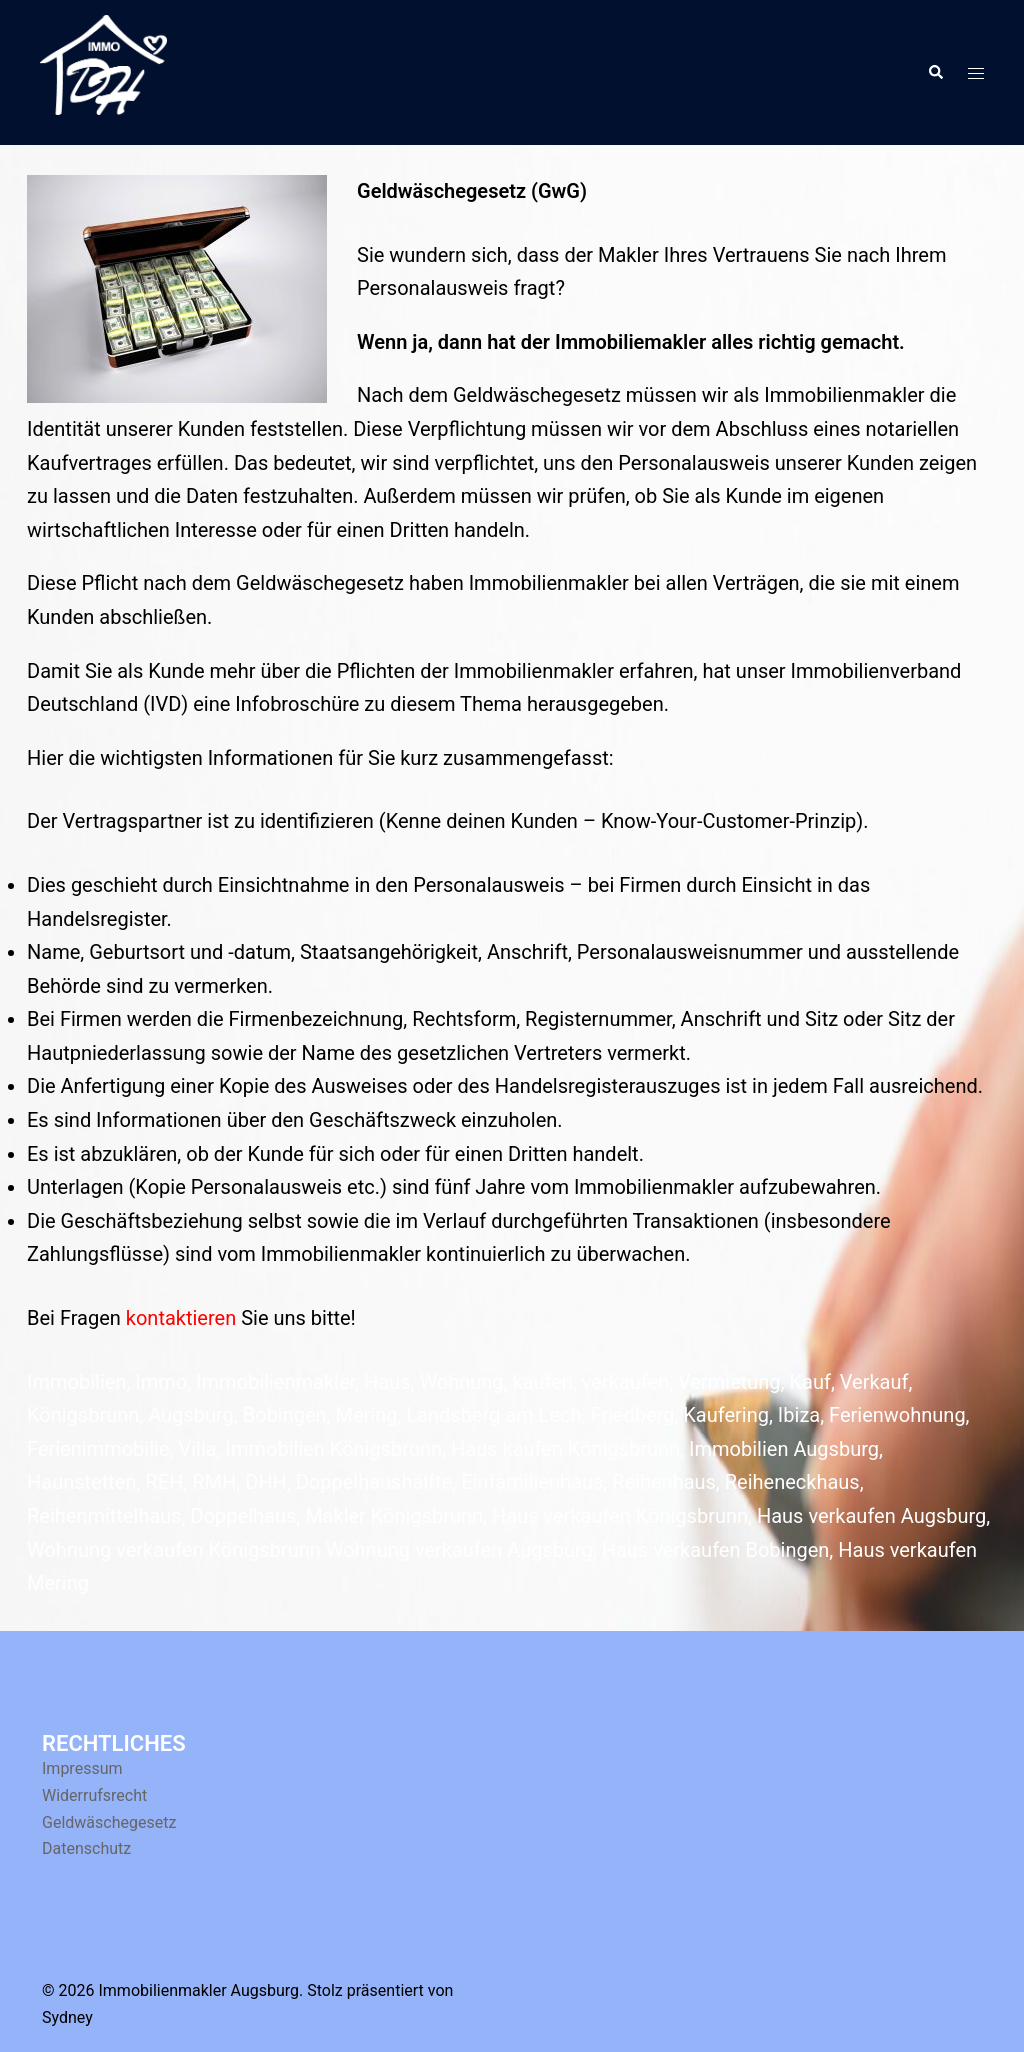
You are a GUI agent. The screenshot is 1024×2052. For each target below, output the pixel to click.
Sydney (67, 2017)
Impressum (82, 1768)
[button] (935, 72)
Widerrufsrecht (94, 1795)
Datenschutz (86, 1848)
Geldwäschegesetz (109, 1822)
